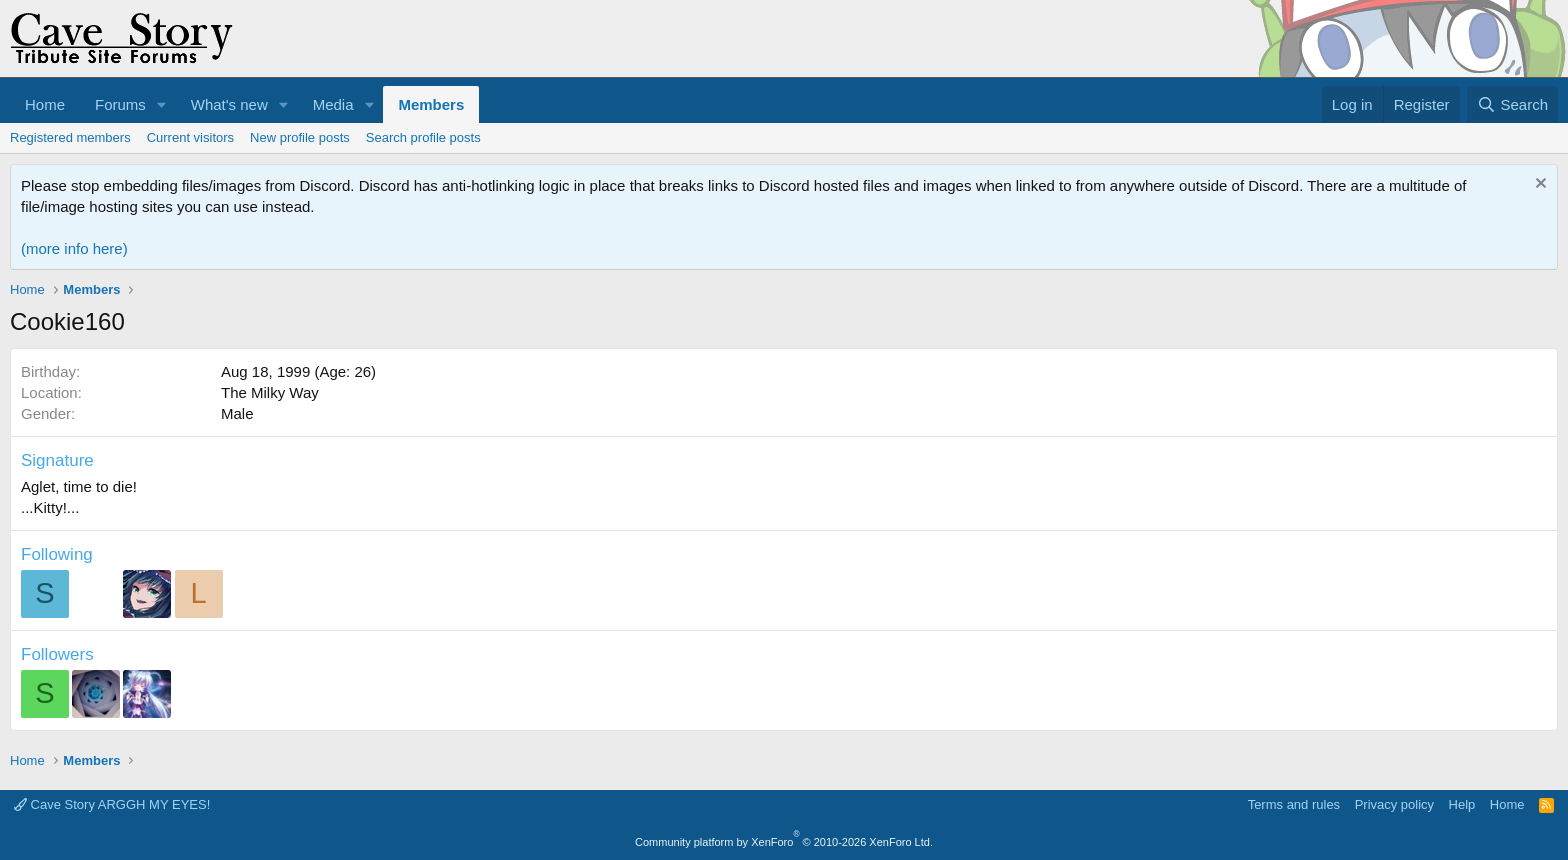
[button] (162, 104)
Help (1462, 804)
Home (45, 104)
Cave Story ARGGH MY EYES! (112, 804)
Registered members (70, 137)
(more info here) (74, 248)
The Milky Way (270, 392)
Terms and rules (1294, 804)
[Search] (1512, 104)
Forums (120, 104)
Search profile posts (423, 137)
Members (431, 104)
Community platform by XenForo (784, 842)
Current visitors (190, 137)
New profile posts (300, 137)
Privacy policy (1394, 804)
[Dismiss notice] (1538, 185)
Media (333, 104)
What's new (229, 104)
